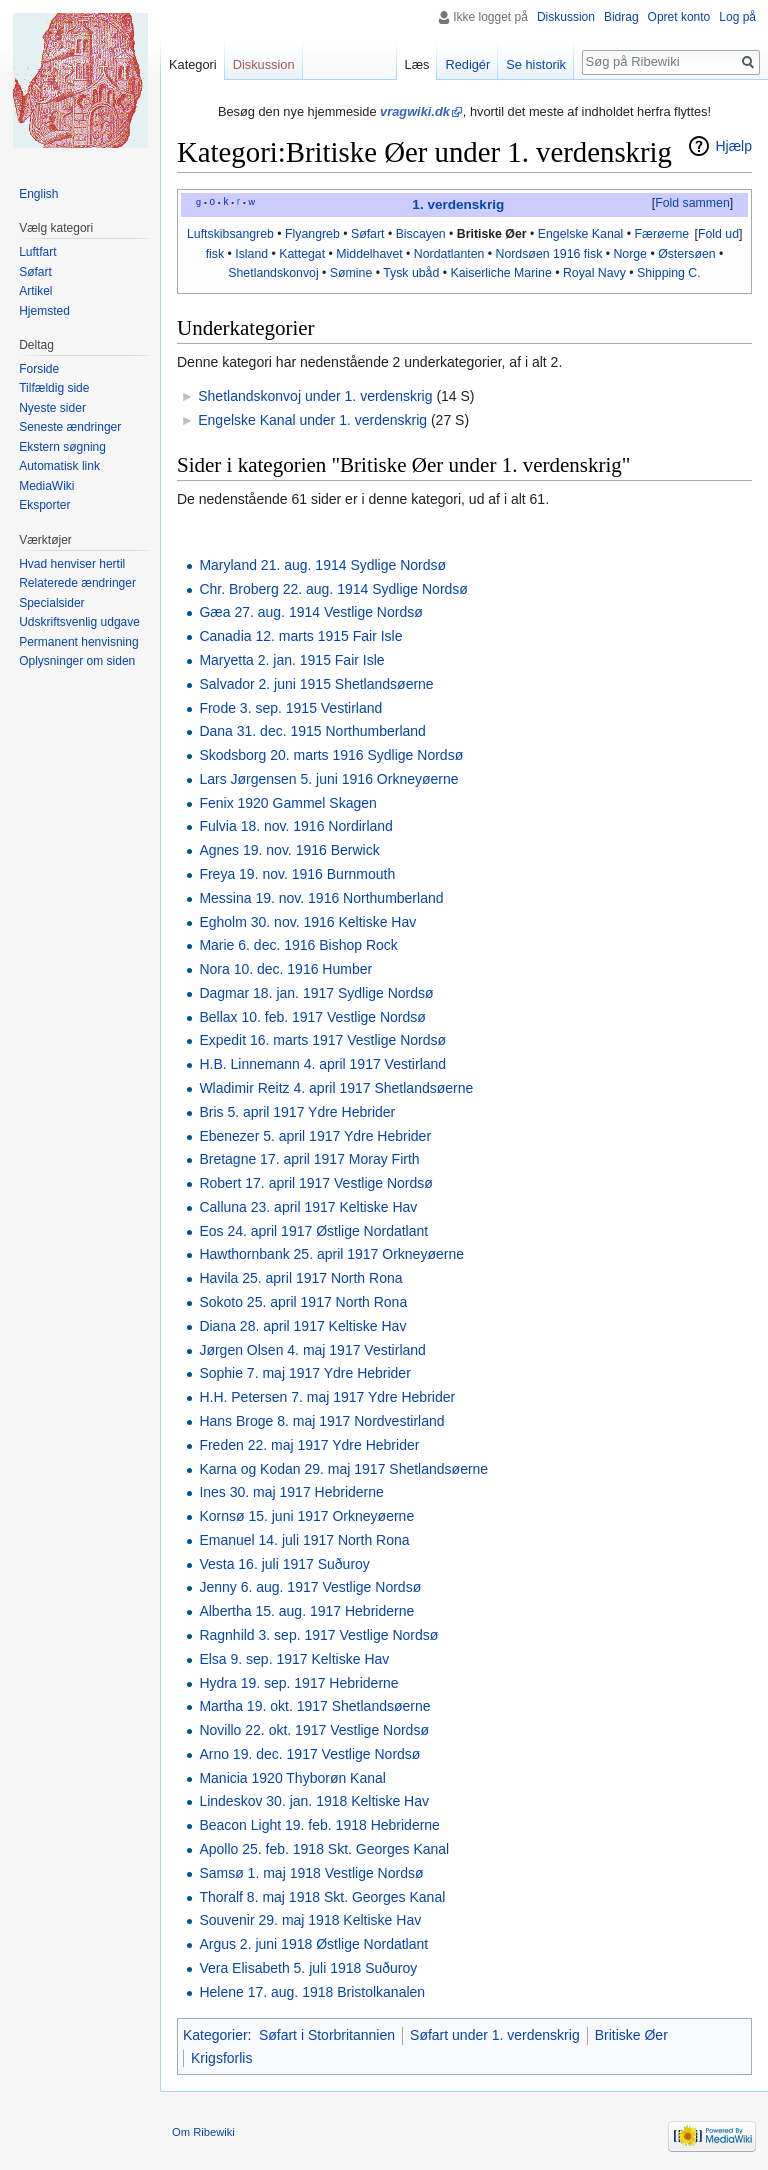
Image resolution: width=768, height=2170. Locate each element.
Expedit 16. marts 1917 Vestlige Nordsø (322, 1040)
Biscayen (421, 234)
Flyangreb (312, 234)
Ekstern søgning (62, 447)
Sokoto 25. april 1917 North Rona (303, 1302)
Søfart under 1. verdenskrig (495, 2035)
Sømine (351, 273)
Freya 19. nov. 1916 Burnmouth (297, 874)
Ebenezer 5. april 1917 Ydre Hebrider (315, 1136)
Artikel (35, 291)
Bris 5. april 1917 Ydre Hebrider (297, 1112)
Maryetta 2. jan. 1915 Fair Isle (291, 660)
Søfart (368, 234)
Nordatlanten (449, 254)
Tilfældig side (54, 388)
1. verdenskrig (458, 204)
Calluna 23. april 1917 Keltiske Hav (308, 1207)
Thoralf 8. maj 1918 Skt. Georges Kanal (322, 1897)
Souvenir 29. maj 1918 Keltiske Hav (310, 1920)
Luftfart (37, 252)
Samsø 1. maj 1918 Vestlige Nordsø (311, 1873)
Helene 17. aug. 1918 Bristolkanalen (312, 1992)
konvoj (301, 273)
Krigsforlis (221, 2058)
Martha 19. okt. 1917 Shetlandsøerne (314, 1706)
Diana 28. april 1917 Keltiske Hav (302, 1326)
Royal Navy (594, 273)
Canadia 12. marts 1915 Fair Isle (300, 636)
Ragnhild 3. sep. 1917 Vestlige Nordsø (318, 1635)
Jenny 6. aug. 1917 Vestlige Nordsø (310, 1587)
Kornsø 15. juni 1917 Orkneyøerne (306, 1516)
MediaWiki (46, 486)
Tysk (395, 273)
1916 (566, 254)
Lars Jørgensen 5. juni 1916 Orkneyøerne (328, 779)
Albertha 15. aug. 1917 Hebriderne (306, 1611)
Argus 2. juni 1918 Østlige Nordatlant (313, 1944)
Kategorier (215, 2035)
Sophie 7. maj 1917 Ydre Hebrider (304, 1373)
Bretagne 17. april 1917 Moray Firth (309, 1159)
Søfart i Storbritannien (327, 2035)
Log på (737, 17)
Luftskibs (211, 234)
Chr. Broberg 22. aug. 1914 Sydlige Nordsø (333, 589)
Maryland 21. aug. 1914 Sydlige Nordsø (322, 565)
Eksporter (44, 505)
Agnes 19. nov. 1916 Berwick (289, 850)
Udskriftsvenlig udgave (79, 622)
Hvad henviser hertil (72, 564)
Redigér (467, 64)
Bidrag (621, 17)
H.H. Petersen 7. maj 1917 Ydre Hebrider (327, 1397)
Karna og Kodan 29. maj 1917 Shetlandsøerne (343, 1469)
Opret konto (679, 17)
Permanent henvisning (78, 642)
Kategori (193, 64)
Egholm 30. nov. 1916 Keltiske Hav (307, 922)
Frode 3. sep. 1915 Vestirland (290, 708)
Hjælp (733, 146)
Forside (39, 369)
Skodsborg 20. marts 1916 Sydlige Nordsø (331, 755)
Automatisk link (59, 466)
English (38, 194)
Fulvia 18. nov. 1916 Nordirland (296, 826)
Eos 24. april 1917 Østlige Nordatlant (313, 1231)
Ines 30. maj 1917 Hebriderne (291, 1492)
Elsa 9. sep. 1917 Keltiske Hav (294, 1659)
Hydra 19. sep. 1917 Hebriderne (298, 1683)
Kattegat (302, 254)
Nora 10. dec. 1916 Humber (285, 969)
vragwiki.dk (415, 111)
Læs (417, 64)
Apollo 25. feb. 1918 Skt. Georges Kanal (324, 1849)
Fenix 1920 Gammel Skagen (287, 803)
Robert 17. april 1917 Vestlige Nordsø (315, 1183)
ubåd (425, 273)
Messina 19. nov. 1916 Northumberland (321, 898)
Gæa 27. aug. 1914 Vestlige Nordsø (310, 612)
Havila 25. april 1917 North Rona (300, 1278)
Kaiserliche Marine (500, 273)
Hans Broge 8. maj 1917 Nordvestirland (321, 1421)
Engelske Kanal (581, 234)
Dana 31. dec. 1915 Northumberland (312, 731)
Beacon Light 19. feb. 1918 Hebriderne (319, 1825)
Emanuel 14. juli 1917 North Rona (304, 1540)
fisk (215, 254)
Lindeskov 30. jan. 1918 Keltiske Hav (314, 1801)
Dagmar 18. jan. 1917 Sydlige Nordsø (316, 993)
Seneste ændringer (70, 427)
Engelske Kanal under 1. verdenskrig (312, 420)
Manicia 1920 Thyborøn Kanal (292, 1778)
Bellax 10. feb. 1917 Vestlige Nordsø (312, 1017)
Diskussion (566, 17)
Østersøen (686, 254)
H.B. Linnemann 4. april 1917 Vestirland (322, 1064)
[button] (692, 204)
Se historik (536, 64)
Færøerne (661, 234)
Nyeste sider (52, 408)
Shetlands (255, 273)
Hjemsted (44, 311)
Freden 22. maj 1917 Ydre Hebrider (309, 1445)
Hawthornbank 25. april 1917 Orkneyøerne (331, 1254)
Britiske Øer (492, 234)
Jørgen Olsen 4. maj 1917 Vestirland (312, 1350)
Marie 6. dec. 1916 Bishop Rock (298, 945)
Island (251, 254)
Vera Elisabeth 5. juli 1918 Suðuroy (308, 1968)
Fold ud (718, 234)
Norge (630, 254)
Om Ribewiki (203, 2132)
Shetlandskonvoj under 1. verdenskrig (315, 396)
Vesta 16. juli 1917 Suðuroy (284, 1564)
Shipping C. (669, 273)
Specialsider (51, 603)
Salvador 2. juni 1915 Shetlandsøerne (316, 684)
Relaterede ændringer (77, 583)
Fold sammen (692, 203)
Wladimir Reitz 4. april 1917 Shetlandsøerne (336, 1088)
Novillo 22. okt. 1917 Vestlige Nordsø (314, 1730)
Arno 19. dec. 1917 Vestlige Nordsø (309, 1754)
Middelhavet (369, 254)
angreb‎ (255, 234)
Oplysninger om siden (77, 661)
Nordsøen (523, 254)
